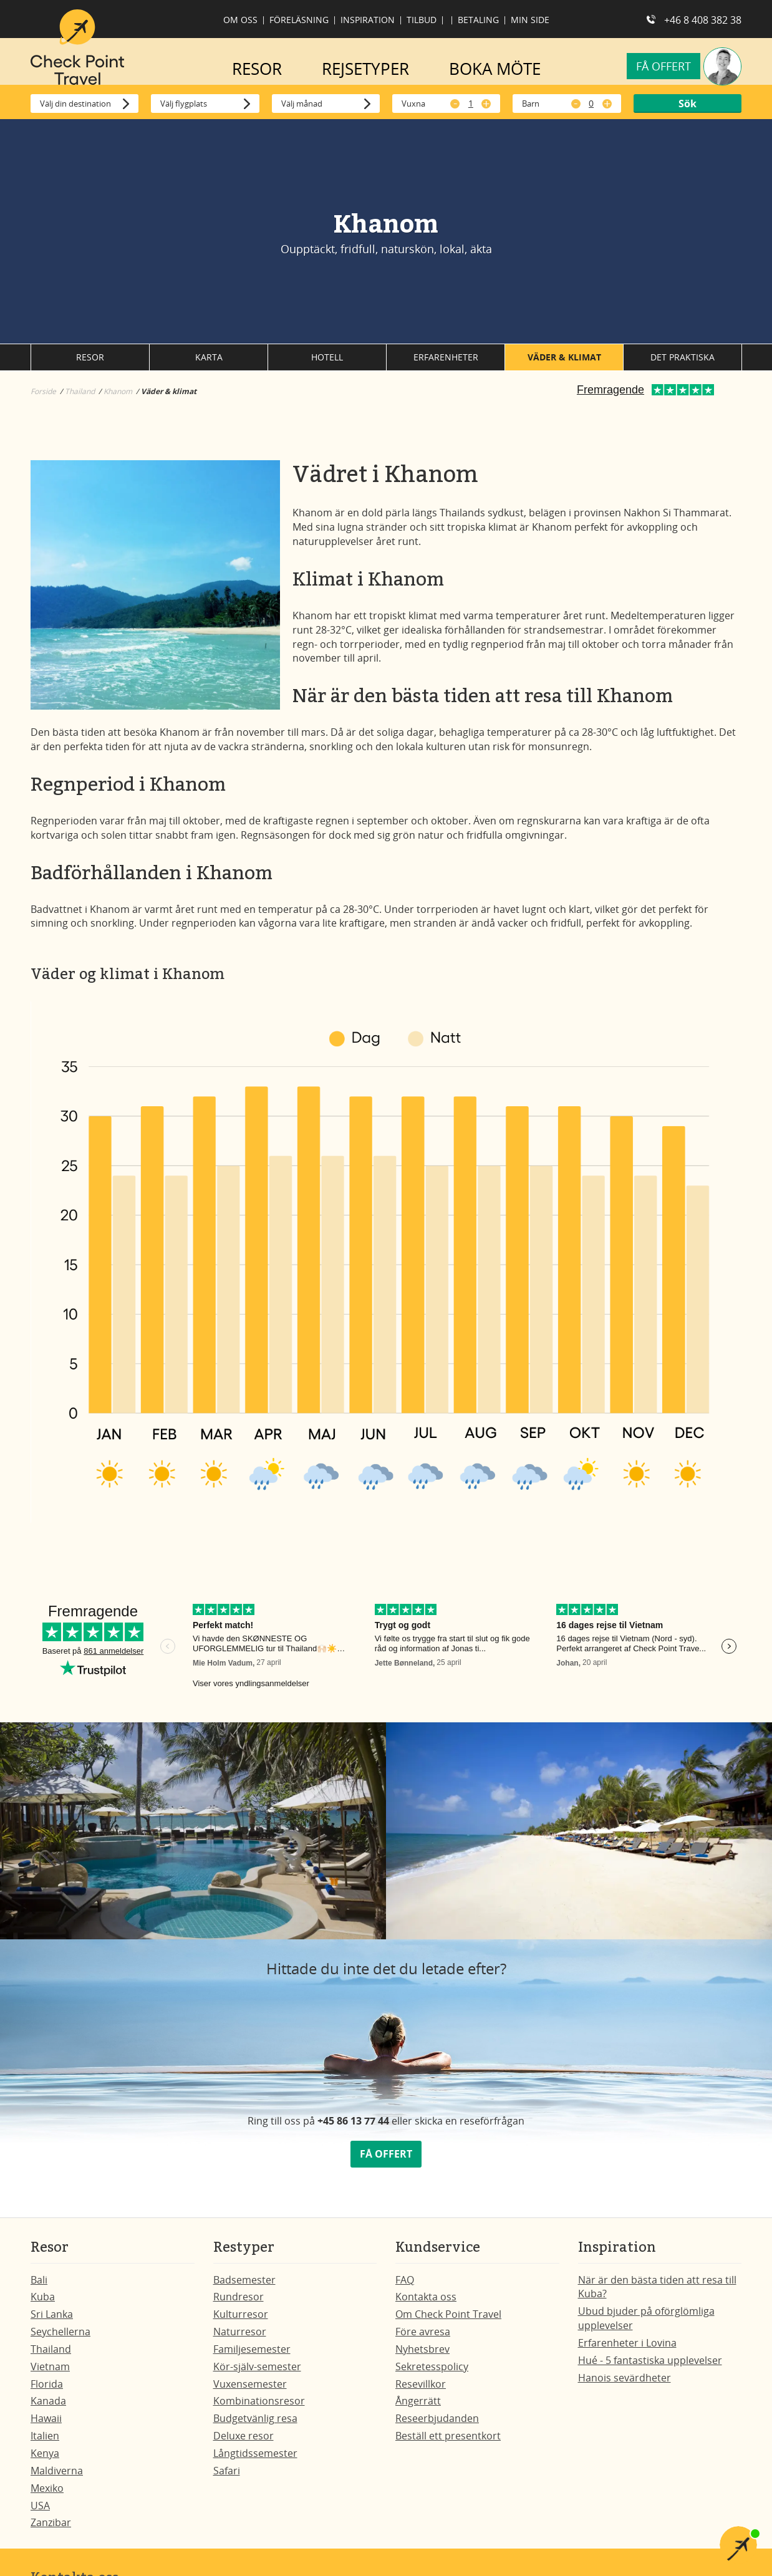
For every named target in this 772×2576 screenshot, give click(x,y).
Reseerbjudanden (437, 2424)
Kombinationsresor (259, 2407)
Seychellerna (60, 2338)
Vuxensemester (250, 2390)
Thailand (51, 2355)
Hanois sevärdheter (624, 2384)
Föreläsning (299, 20)
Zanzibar (51, 2528)
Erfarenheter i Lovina (627, 2349)
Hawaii (46, 2424)
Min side (530, 20)
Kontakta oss (425, 2303)
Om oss (240, 20)
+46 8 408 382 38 (702, 20)
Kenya (45, 2459)
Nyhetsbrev (422, 2355)
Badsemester (244, 2286)
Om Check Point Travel (448, 2320)
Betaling (478, 20)
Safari (226, 2477)
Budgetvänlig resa (255, 2424)
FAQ (404, 2286)
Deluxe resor (243, 2442)
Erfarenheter (445, 363)
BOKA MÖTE (495, 68)
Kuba (43, 2303)
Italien (45, 2442)
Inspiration (367, 20)
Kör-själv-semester (257, 2373)
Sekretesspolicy (431, 2373)
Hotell (327, 363)
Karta (209, 363)
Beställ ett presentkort (448, 2442)
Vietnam (50, 2373)
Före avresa (422, 2338)
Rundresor (238, 2303)
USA (40, 2512)
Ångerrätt (418, 2407)
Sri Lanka (52, 2320)
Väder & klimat (564, 363)
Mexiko (47, 2494)
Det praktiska (682, 363)
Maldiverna (57, 2477)
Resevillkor (420, 2390)
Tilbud (422, 20)
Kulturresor (240, 2320)
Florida (47, 2390)
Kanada (48, 2407)
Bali (39, 2286)
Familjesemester (252, 2355)
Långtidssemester (255, 2459)
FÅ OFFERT (386, 2160)
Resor (90, 363)
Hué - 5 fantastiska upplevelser (650, 2366)
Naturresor (239, 2338)
